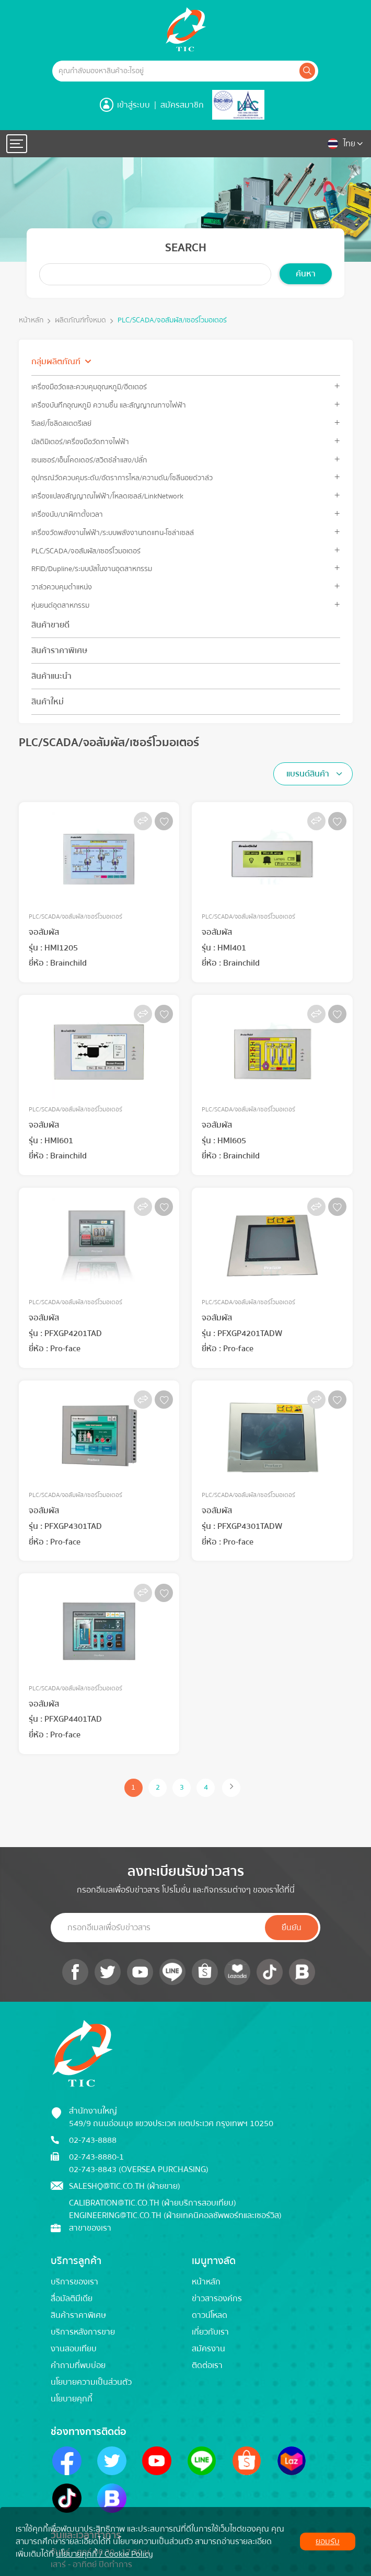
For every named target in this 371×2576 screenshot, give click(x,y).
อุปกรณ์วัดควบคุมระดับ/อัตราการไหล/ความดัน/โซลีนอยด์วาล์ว (122, 478)
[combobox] (313, 774)
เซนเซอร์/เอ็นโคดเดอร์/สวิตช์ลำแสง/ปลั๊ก (89, 460)
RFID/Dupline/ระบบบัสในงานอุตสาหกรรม (91, 569)
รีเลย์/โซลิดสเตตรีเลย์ (61, 423)
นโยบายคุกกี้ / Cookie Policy (104, 2554)
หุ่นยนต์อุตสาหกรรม (60, 605)
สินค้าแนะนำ (51, 676)
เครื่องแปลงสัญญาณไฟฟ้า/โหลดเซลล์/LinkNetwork (107, 496)
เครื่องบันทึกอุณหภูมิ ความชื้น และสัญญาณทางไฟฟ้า (108, 405)
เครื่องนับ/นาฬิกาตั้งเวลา (67, 514)
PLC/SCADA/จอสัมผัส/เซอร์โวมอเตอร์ (172, 320)
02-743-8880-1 (96, 2157)
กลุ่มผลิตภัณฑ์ (55, 361)
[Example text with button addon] (175, 71)
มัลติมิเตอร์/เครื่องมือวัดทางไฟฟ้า (80, 442)
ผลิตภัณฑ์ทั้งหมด (80, 320)
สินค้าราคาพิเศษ (59, 650)
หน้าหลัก (31, 320)
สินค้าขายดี (50, 625)
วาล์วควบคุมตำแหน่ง (61, 587)
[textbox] (311, 774)
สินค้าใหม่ (47, 702)
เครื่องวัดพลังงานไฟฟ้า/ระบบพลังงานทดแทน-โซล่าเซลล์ (112, 533)
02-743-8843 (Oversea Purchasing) (138, 2169)
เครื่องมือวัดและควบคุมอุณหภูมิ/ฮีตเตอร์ (89, 387)
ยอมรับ (328, 2541)
